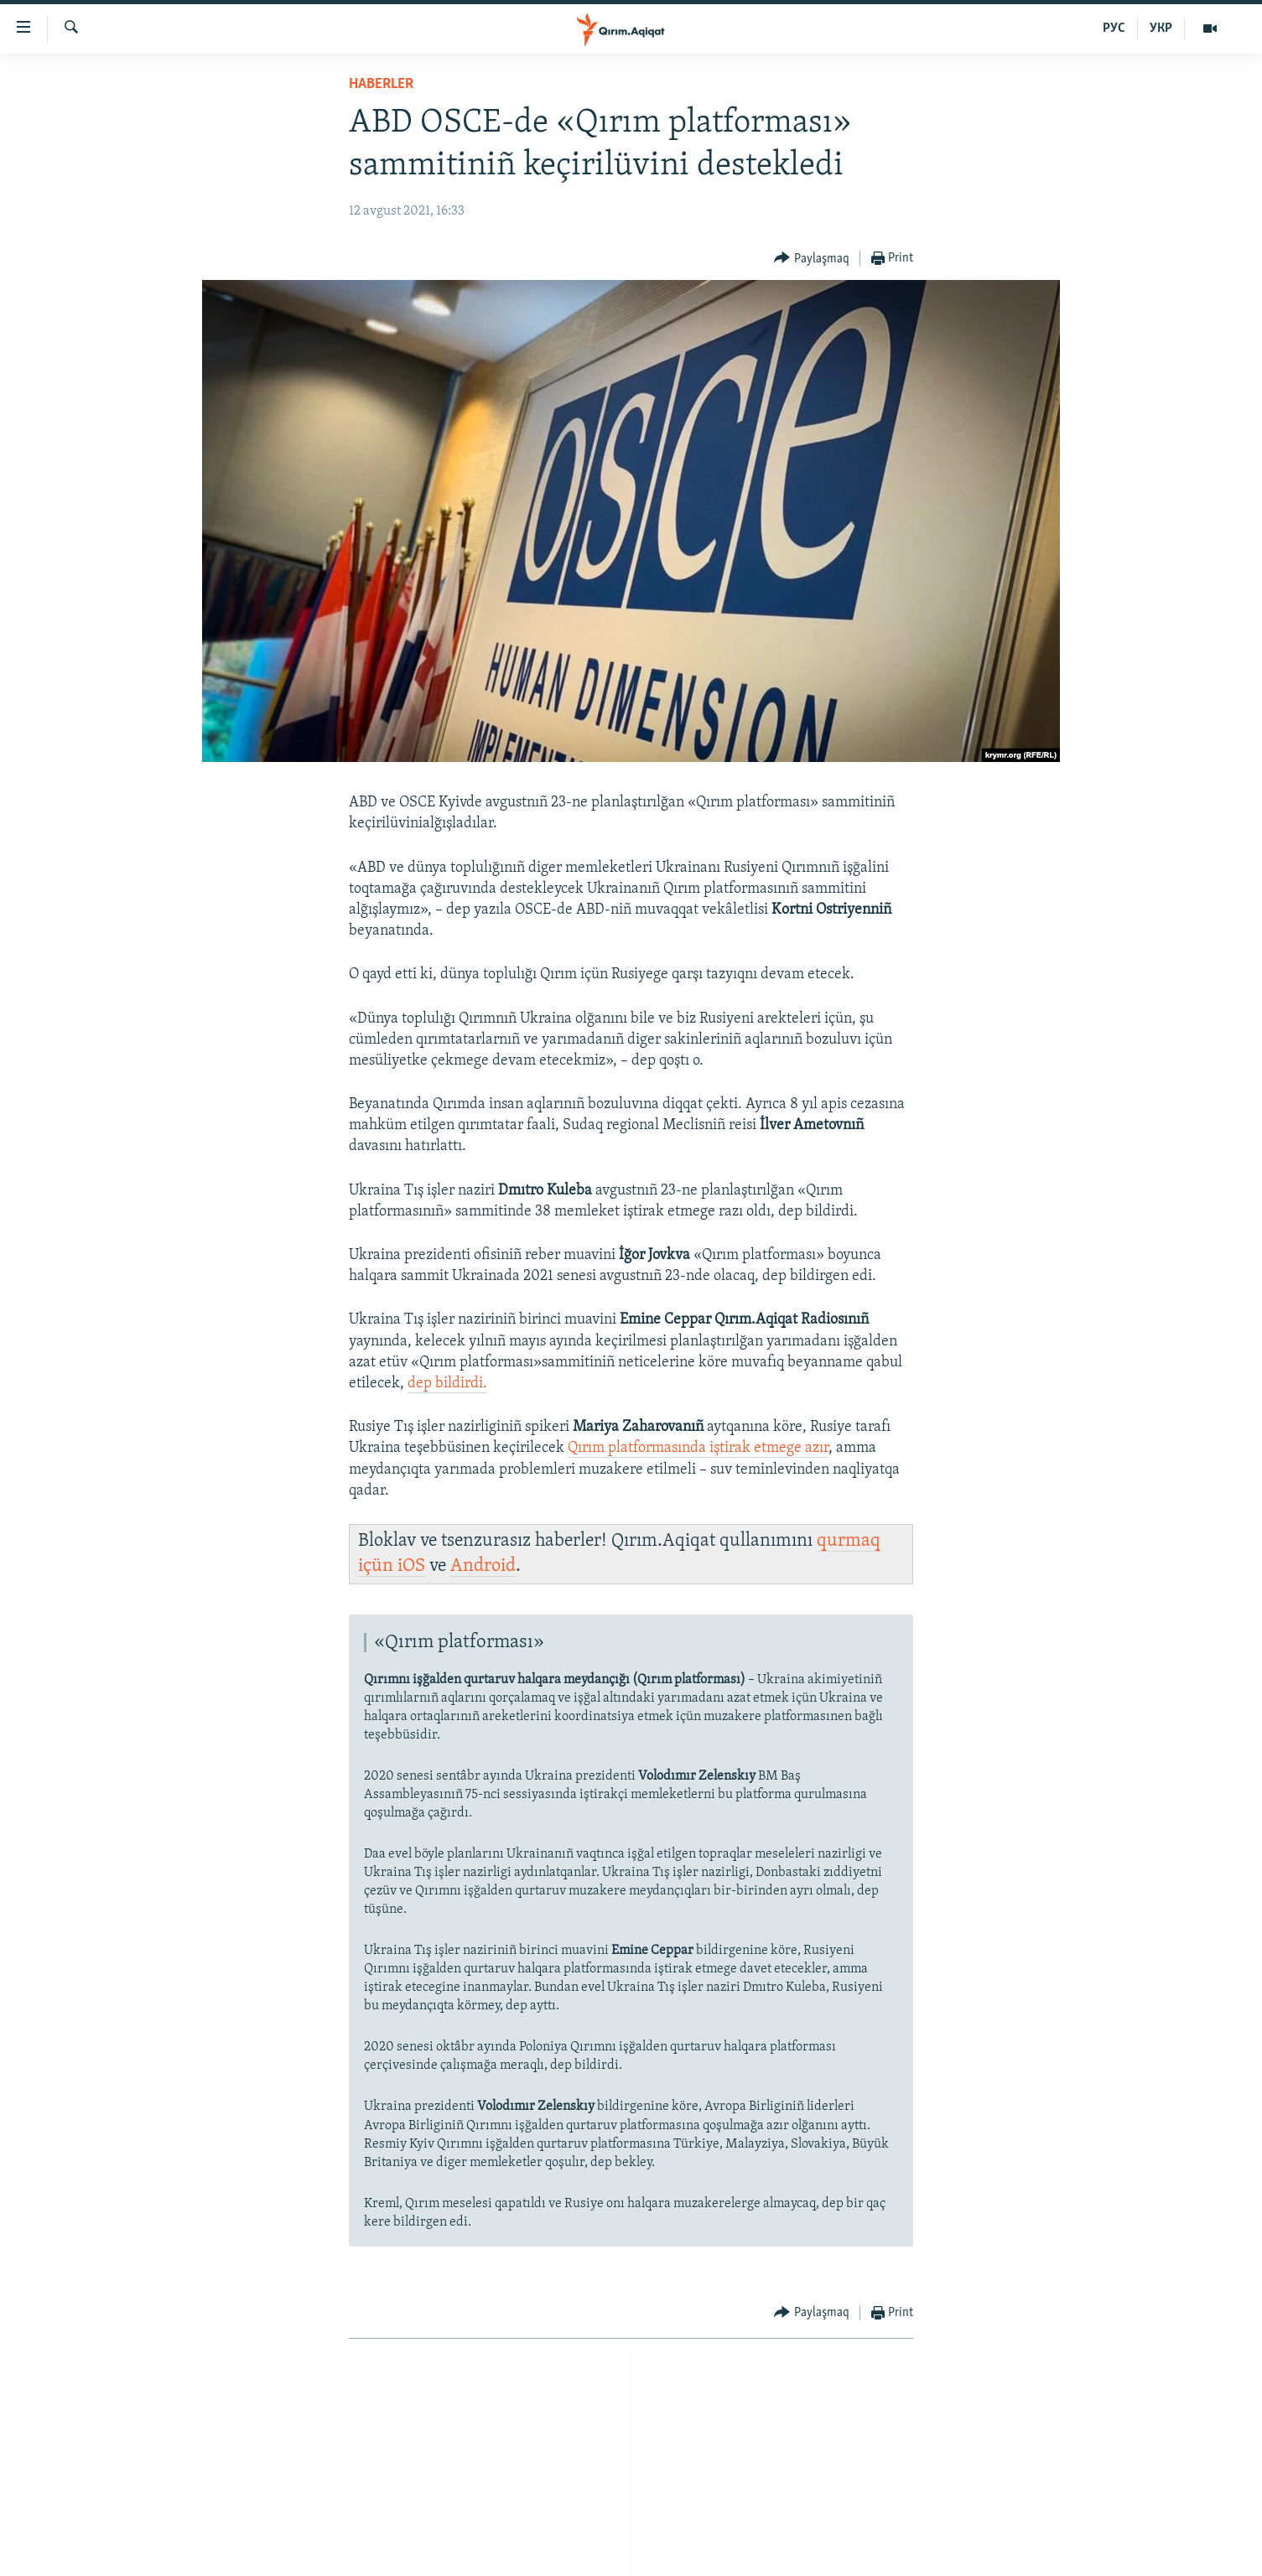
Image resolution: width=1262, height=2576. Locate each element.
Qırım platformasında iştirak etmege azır (698, 1448)
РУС (1114, 28)
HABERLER (381, 84)
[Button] (811, 258)
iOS (411, 1566)
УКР (1161, 28)
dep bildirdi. (447, 1384)
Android (483, 1566)
